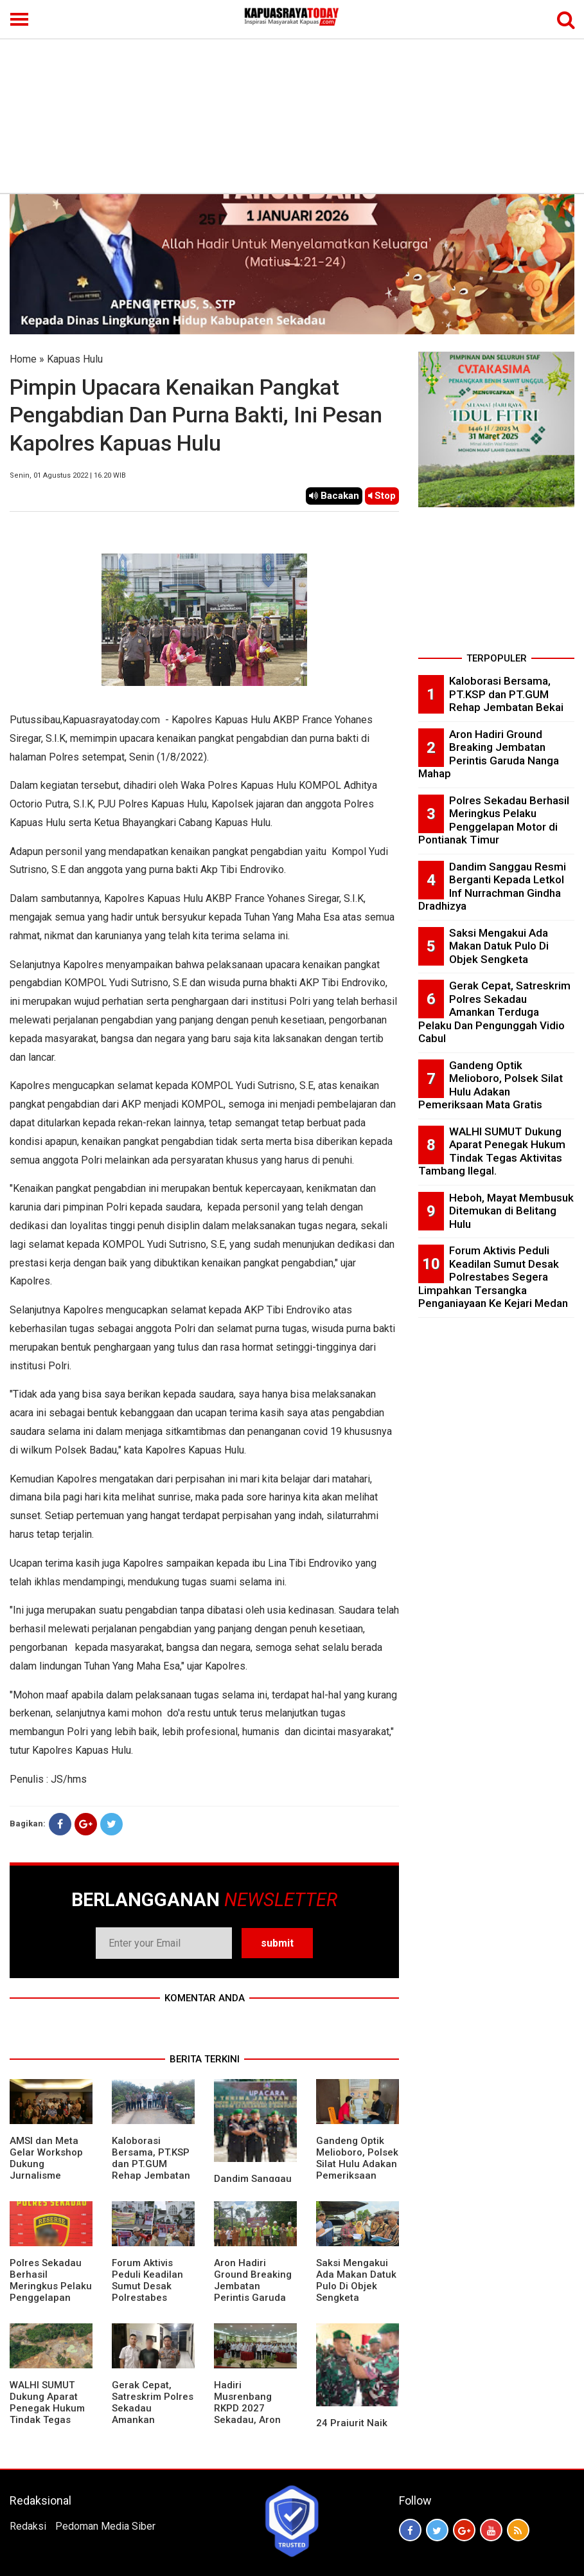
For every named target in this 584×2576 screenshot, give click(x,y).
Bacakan (334, 495)
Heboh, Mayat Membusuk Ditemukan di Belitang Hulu (511, 1210)
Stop (382, 495)
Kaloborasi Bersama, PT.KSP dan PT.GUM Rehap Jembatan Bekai (151, 2164)
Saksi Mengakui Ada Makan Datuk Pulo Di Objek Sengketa (356, 2280)
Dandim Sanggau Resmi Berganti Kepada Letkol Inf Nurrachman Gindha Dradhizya (492, 886)
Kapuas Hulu (75, 359)
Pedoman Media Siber (105, 2526)
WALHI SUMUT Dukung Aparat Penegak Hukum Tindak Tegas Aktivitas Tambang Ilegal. (47, 2414)
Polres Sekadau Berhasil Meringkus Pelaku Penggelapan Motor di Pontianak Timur (51, 2292)
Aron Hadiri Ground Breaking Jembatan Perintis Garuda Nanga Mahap (253, 2286)
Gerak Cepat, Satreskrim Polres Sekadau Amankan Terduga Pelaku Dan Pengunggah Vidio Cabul (152, 2419)
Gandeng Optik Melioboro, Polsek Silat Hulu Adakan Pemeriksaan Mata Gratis (357, 2164)
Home (23, 359)
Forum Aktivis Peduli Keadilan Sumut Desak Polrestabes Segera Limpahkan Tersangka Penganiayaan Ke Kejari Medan (493, 1277)
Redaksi (28, 2526)
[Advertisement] (292, 96)
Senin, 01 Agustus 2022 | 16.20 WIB (68, 475)
